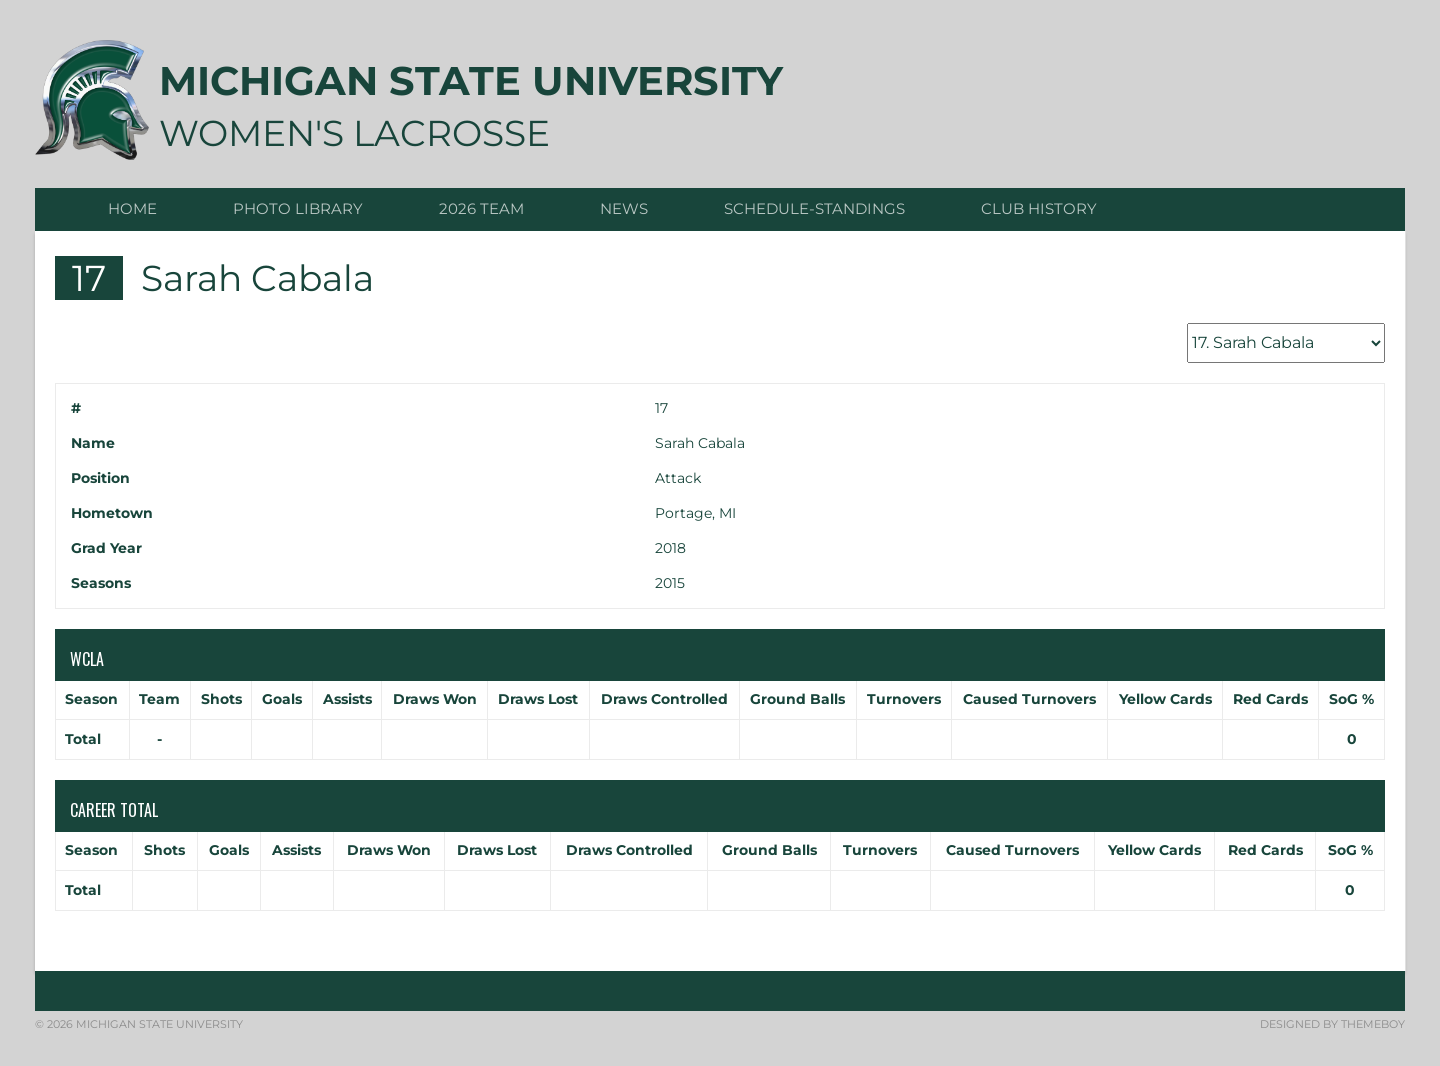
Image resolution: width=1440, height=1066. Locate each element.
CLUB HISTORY (1039, 208)
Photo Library (298, 208)
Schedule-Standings (814, 208)
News (624, 208)
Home (132, 208)
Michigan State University (471, 80)
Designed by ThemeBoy (1332, 1024)
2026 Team (481, 208)
